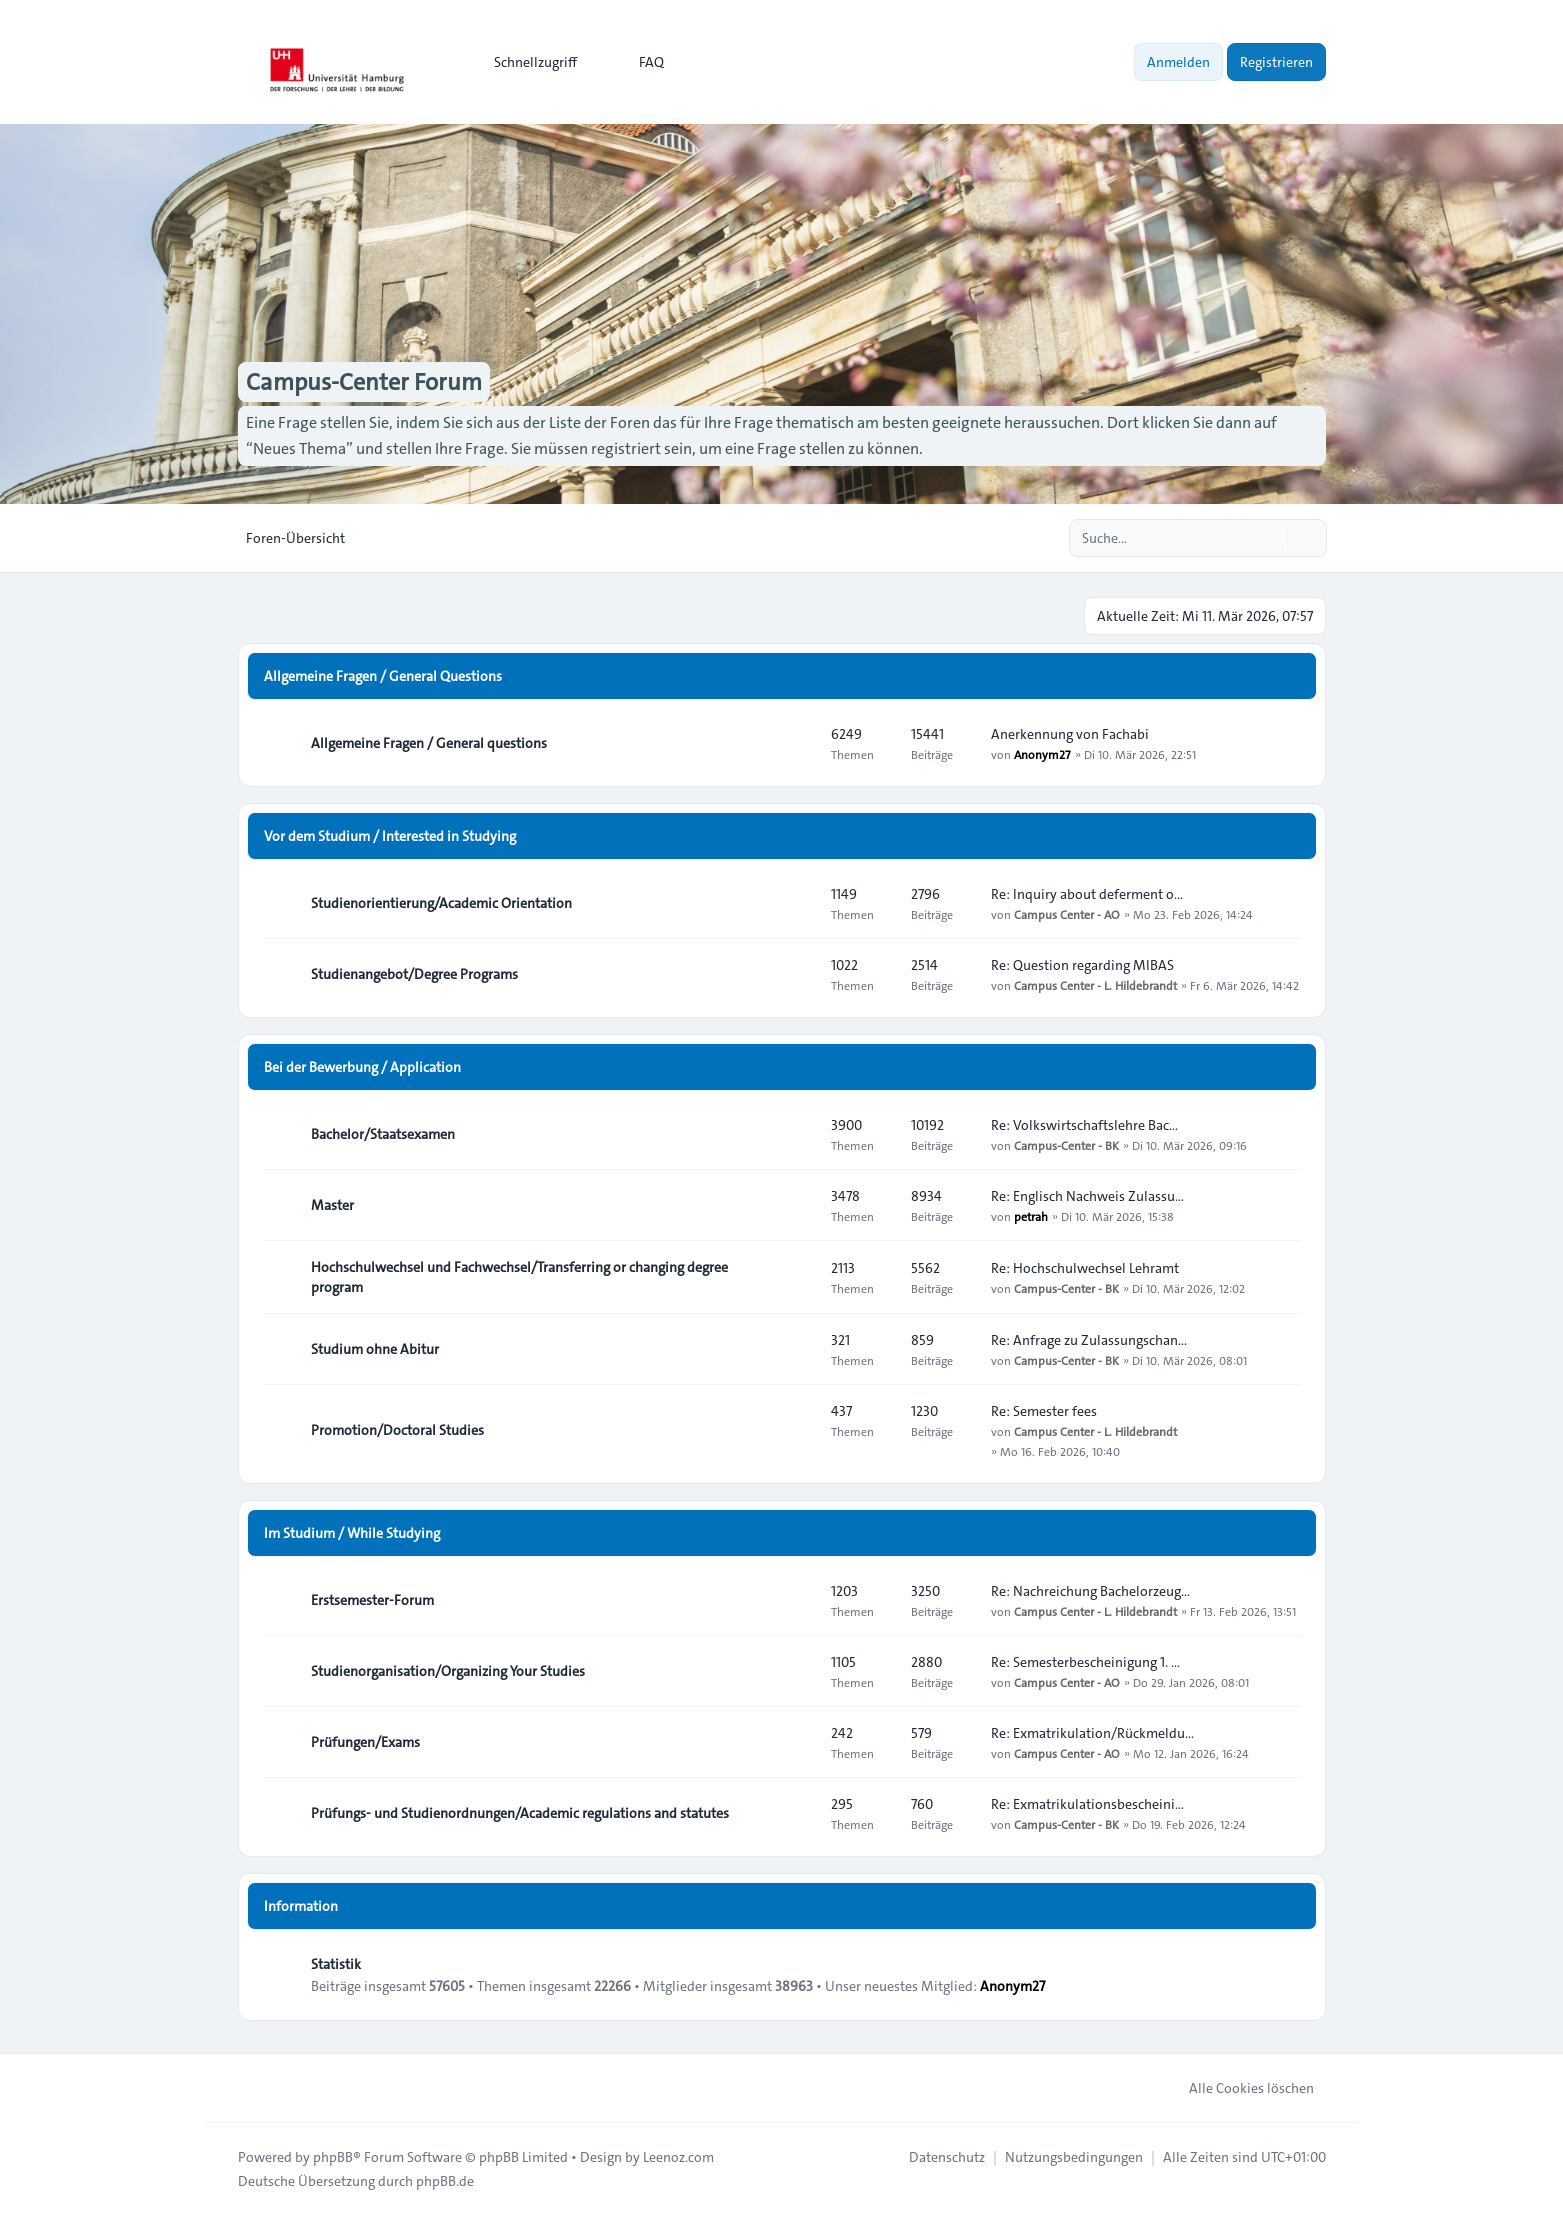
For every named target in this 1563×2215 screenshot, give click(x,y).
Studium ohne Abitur (375, 1349)
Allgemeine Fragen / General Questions (383, 676)
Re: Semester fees (1044, 1411)
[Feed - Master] (798, 1205)
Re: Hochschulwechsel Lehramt (1085, 1268)
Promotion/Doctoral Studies (397, 1430)
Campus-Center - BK (1066, 1145)
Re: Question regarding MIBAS (1082, 965)
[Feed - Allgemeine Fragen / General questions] (798, 743)
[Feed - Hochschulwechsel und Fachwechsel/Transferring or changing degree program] (798, 1277)
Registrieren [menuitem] (1276, 62)
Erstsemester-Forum (372, 1600)
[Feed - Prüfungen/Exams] (798, 1742)
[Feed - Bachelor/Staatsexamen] (798, 1134)
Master (332, 1205)
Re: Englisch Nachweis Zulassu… (1087, 1196)
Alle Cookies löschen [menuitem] (1238, 2088)
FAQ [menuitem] (638, 62)
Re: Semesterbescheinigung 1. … (1085, 1662)
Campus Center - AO (1067, 914)
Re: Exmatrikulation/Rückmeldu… (1092, 1733)
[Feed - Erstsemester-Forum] (798, 1600)
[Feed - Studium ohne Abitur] (798, 1349)
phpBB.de (445, 2181)
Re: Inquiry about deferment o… (1087, 894)
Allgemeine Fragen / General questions (429, 743)
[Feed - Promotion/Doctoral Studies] (798, 1430)
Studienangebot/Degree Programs (414, 974)
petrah (1031, 1216)
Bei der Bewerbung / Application (362, 1067)
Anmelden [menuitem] (1178, 62)
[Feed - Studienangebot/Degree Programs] (798, 974)
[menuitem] (526, 62)
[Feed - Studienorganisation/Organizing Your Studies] (798, 1671)
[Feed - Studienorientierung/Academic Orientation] (798, 903)
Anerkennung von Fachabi (1070, 734)
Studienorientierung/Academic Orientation (441, 903)
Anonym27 (1042, 754)
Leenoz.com (678, 2157)
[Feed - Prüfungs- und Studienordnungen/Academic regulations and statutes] (798, 1813)
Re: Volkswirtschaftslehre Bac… (1084, 1125)
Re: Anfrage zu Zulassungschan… (1089, 1340)
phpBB (333, 2157)
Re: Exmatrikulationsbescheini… (1087, 1804)
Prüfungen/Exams (365, 1742)
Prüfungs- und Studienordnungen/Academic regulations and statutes (520, 1813)
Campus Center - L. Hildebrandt (1095, 985)
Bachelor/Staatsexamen (383, 1134)
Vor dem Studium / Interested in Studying (390, 836)
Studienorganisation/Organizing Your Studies (448, 1671)
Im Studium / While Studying (352, 1533)
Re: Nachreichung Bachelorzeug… (1090, 1591)
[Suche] (1270, 538)
